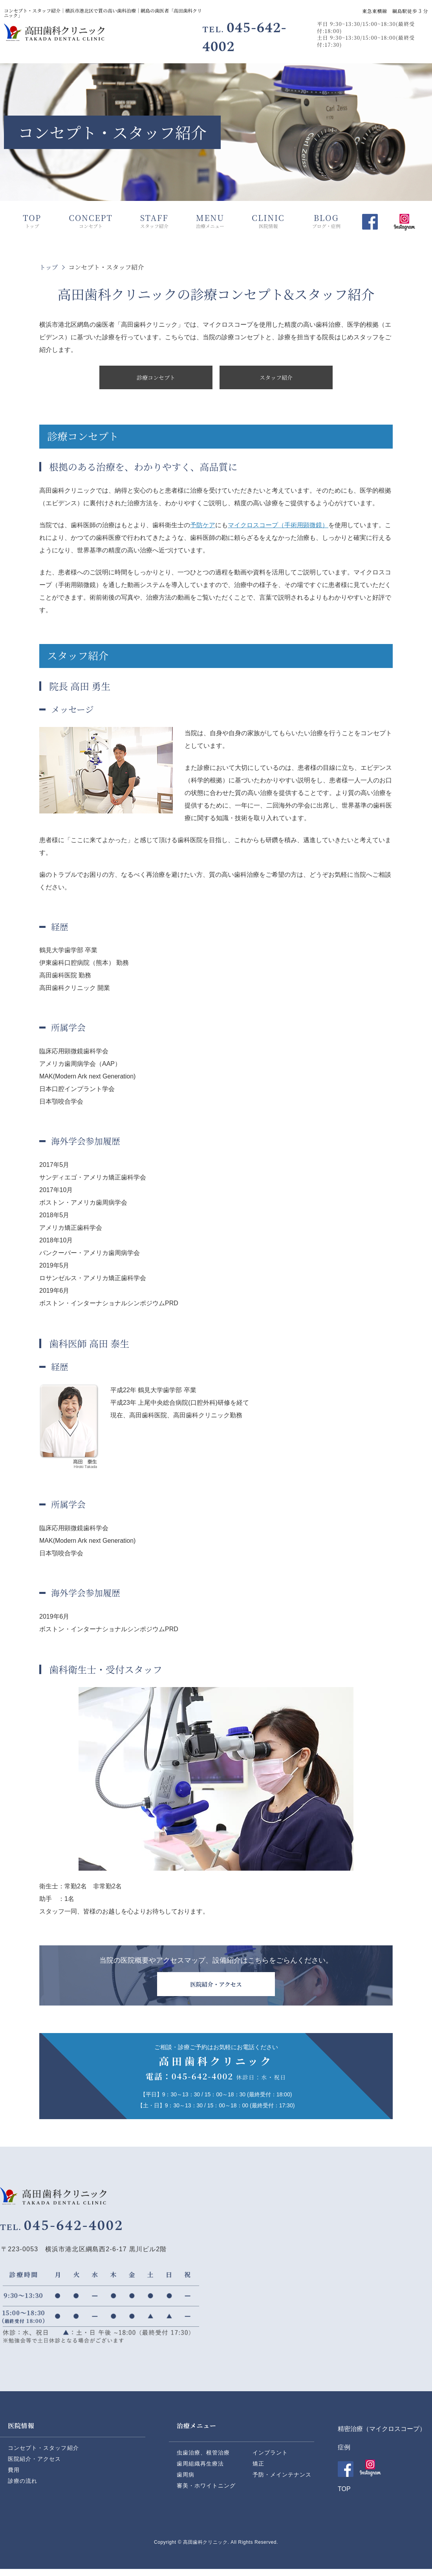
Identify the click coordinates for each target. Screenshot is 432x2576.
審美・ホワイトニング (206, 2492)
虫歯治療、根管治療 (203, 2459)
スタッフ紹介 (276, 378)
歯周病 (185, 2481)
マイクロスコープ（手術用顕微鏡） (278, 526)
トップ (48, 267)
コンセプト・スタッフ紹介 (43, 2455)
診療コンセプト (156, 378)
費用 (14, 2477)
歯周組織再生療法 (200, 2470)
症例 (344, 2454)
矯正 (258, 2470)
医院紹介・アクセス (34, 2466)
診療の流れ (22, 2488)
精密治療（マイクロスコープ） (382, 2435)
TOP (344, 2496)
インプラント (270, 2459)
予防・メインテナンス (282, 2481)
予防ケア (202, 526)
